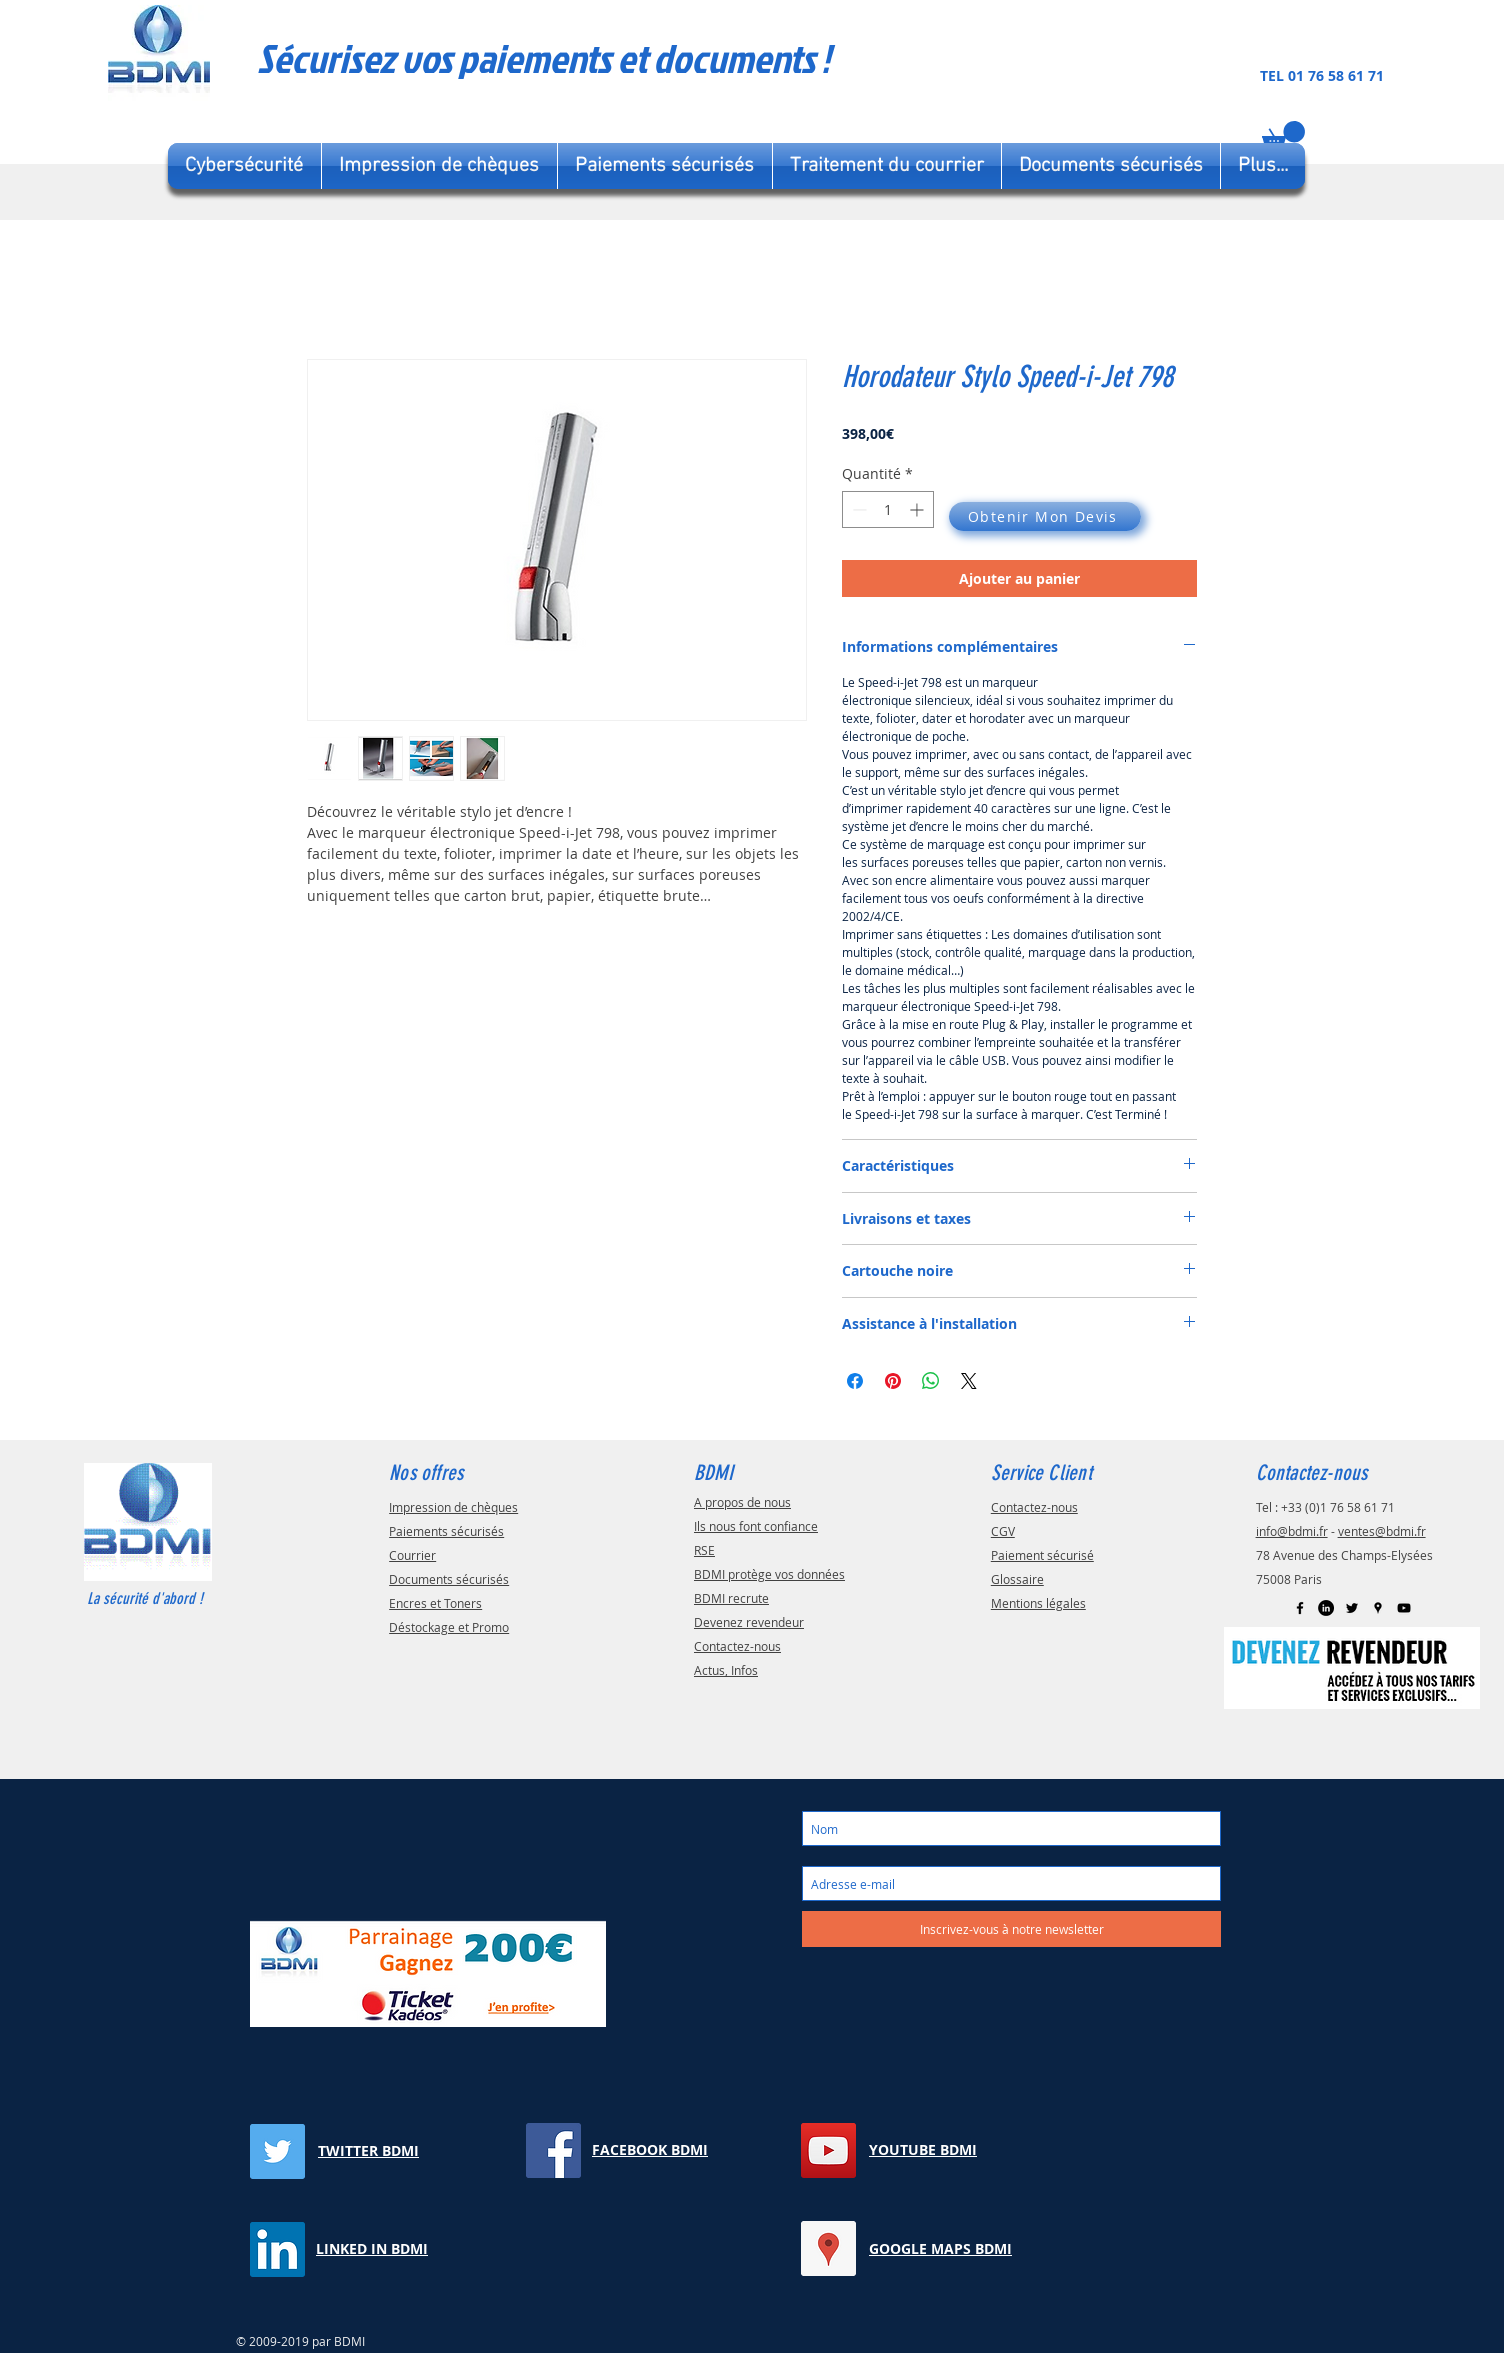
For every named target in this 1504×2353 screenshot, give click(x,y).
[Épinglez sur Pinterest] (893, 1381)
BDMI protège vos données (769, 1574)
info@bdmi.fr (1292, 1531)
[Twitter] (1352, 1608)
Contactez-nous (737, 1646)
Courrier (412, 1555)
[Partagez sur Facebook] (855, 1381)
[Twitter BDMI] (277, 2151)
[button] (1283, 135)
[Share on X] (969, 1381)
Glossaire (1017, 1579)
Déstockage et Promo (449, 1627)
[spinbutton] (888, 509)
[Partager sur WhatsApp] (931, 1381)
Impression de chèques (453, 1507)
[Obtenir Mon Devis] (1045, 516)
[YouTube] (1404, 1608)
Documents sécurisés (449, 1579)
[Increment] (918, 509)
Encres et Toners (435, 1603)
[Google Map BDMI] (1378, 1608)
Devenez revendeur (749, 1622)
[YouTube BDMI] (828, 2150)
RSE (704, 1550)
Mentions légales (1038, 1603)
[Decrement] (857, 509)
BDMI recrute (731, 1598)
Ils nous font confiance (756, 1526)
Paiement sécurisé (1042, 1555)
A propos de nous (742, 1502)
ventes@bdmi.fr (1382, 1531)
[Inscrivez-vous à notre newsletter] (1011, 1929)
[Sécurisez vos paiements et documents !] (616, 58)
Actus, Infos (726, 1670)
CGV (1003, 1531)
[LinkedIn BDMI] (1326, 1608)
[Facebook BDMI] (1300, 1608)
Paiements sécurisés (446, 1531)
